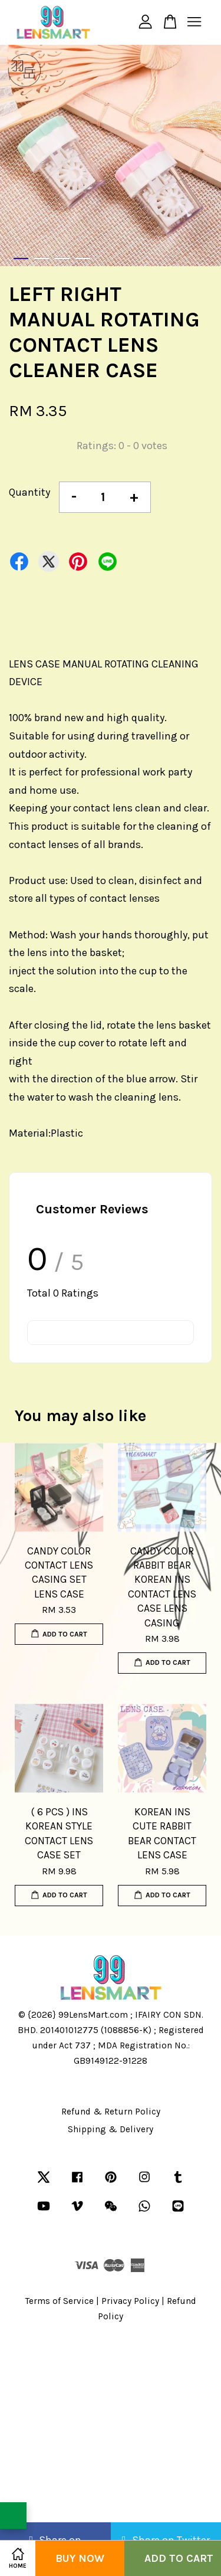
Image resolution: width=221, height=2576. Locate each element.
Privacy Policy (130, 2301)
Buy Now (79, 2558)
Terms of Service (59, 2301)
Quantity (29, 492)
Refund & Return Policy (110, 2111)
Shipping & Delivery (110, 2129)
